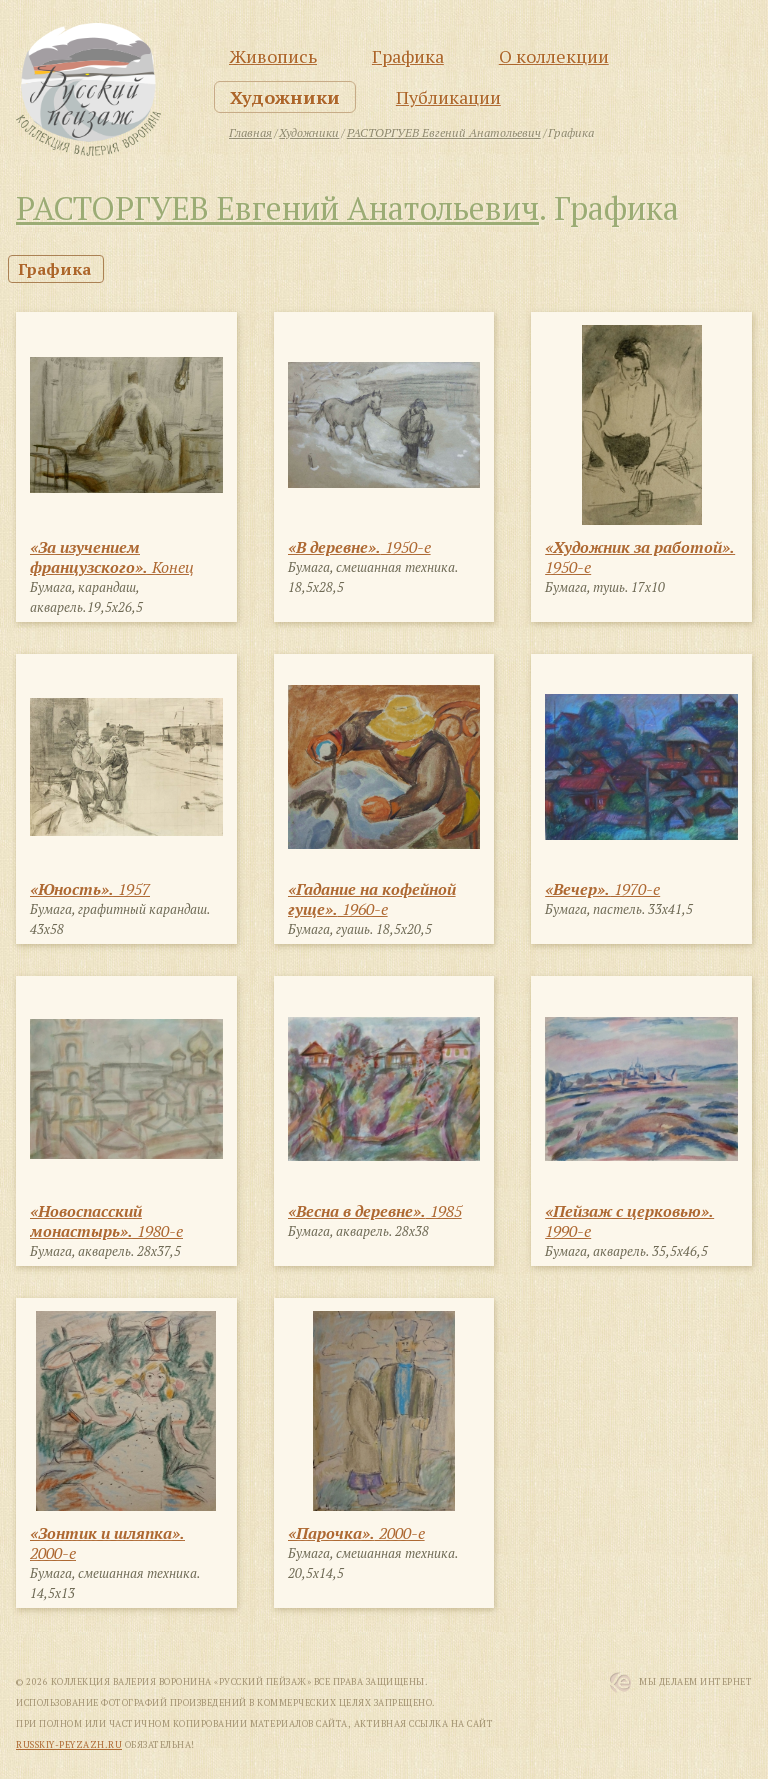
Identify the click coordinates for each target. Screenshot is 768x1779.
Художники (285, 97)
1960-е (372, 899)
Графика (408, 56)
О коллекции (554, 56)
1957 (90, 889)
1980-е (106, 1221)
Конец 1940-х (112, 567)
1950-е (359, 547)
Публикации (448, 97)
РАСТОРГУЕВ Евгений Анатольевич (277, 208)
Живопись (273, 56)
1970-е (602, 889)
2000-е (107, 1543)
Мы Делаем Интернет (695, 1682)
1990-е (629, 1221)
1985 (375, 1211)
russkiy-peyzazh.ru (69, 1745)
